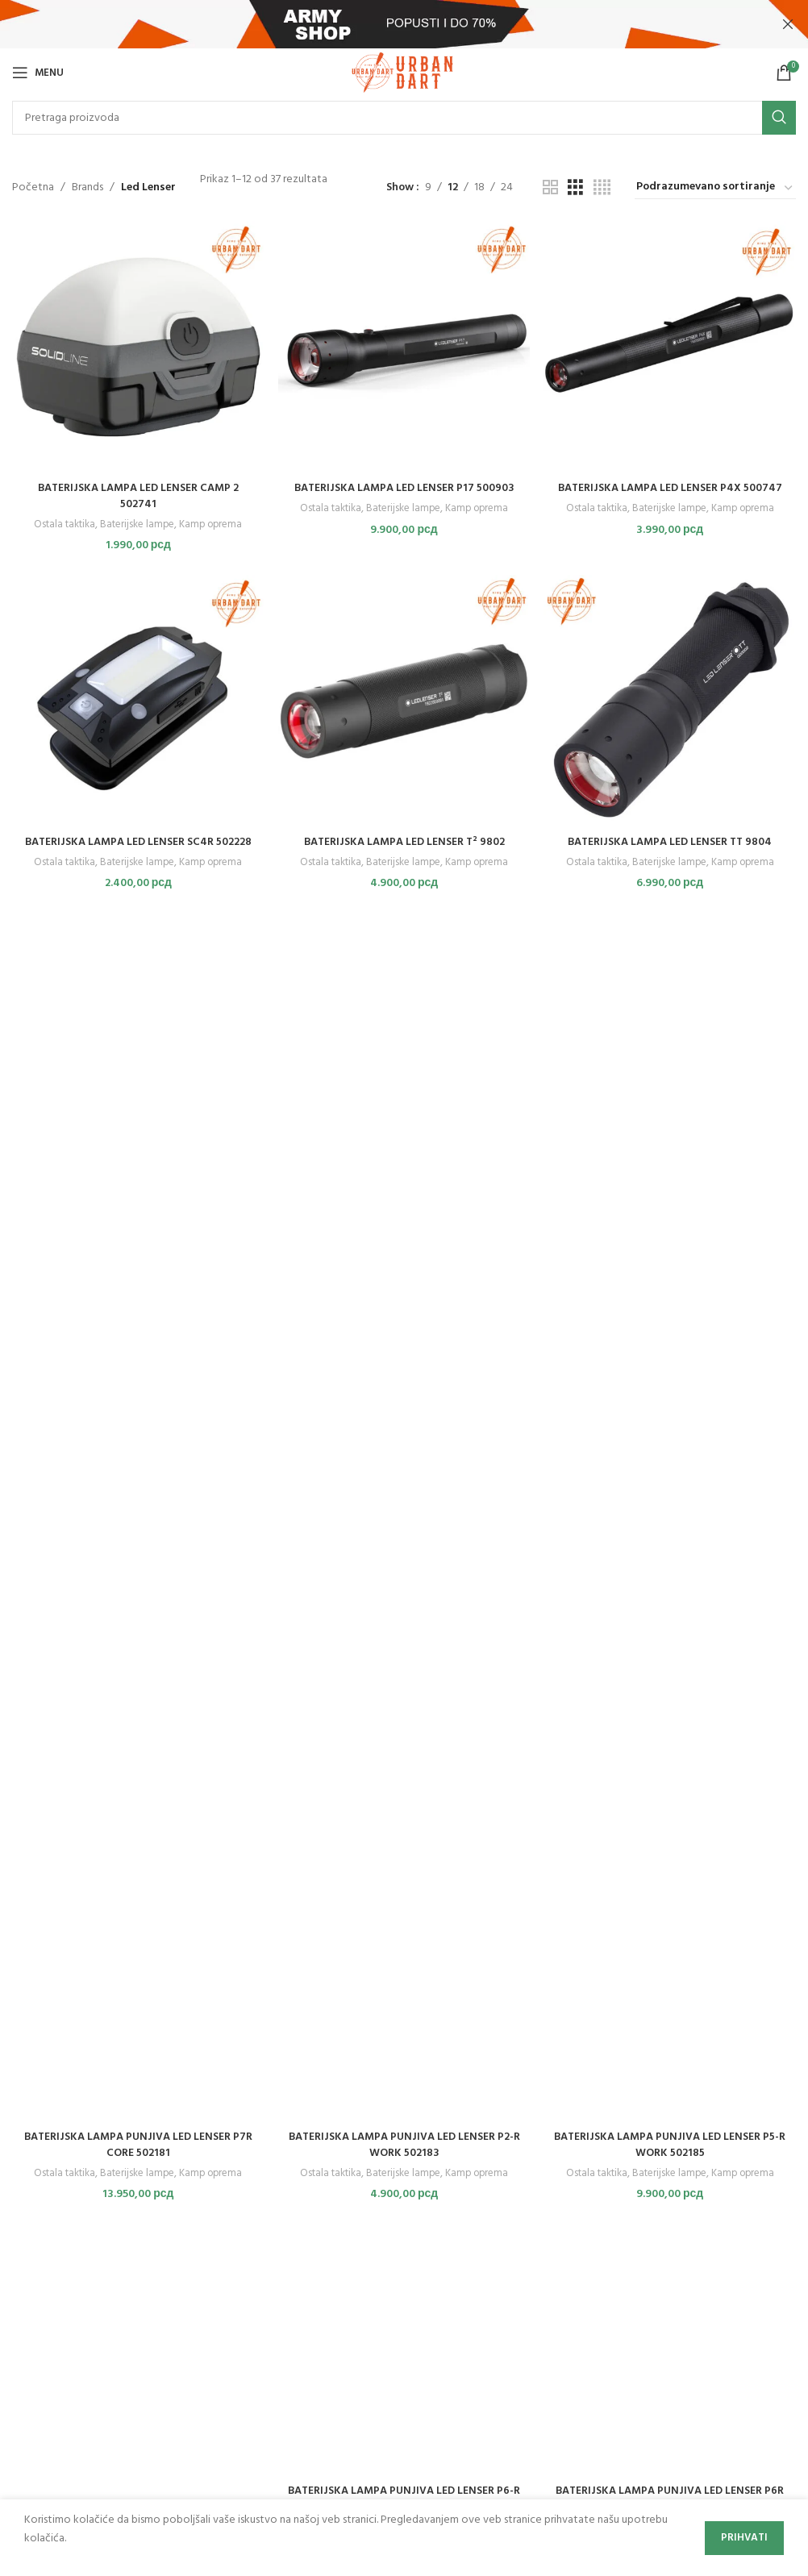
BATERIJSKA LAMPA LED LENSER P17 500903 (403, 486)
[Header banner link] (380, 24)
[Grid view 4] (602, 188)
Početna (33, 188)
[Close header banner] (788, 24)
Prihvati (744, 2537)
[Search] (404, 118)
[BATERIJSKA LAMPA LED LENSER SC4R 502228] (137, 701)
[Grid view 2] (550, 188)
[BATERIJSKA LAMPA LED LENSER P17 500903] (404, 346)
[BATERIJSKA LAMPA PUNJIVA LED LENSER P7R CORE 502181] (137, 1519)
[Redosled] (715, 188)
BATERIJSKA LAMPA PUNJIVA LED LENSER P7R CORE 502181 (137, 2146)
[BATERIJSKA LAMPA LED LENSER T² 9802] (404, 701)
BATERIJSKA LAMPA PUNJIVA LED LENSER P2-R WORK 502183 (404, 2146)
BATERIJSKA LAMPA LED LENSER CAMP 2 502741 (137, 494)
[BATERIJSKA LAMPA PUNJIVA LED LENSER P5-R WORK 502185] (670, 1519)
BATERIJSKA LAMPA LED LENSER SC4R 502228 (137, 841)
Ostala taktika (62, 522)
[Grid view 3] (575, 188)
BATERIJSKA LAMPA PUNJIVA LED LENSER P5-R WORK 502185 (671, 2146)
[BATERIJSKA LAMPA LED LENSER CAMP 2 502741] (137, 346)
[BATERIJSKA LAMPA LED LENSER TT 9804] (670, 701)
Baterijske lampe (136, 522)
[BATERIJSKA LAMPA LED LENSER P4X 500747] (670, 346)
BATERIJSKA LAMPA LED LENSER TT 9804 (670, 841)
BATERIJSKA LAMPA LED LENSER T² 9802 (404, 841)
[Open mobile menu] (38, 72)
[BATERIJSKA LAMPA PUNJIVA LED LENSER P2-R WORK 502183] (404, 1519)
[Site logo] (404, 73)
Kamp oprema (211, 522)
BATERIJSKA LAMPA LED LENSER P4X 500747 (671, 486)
